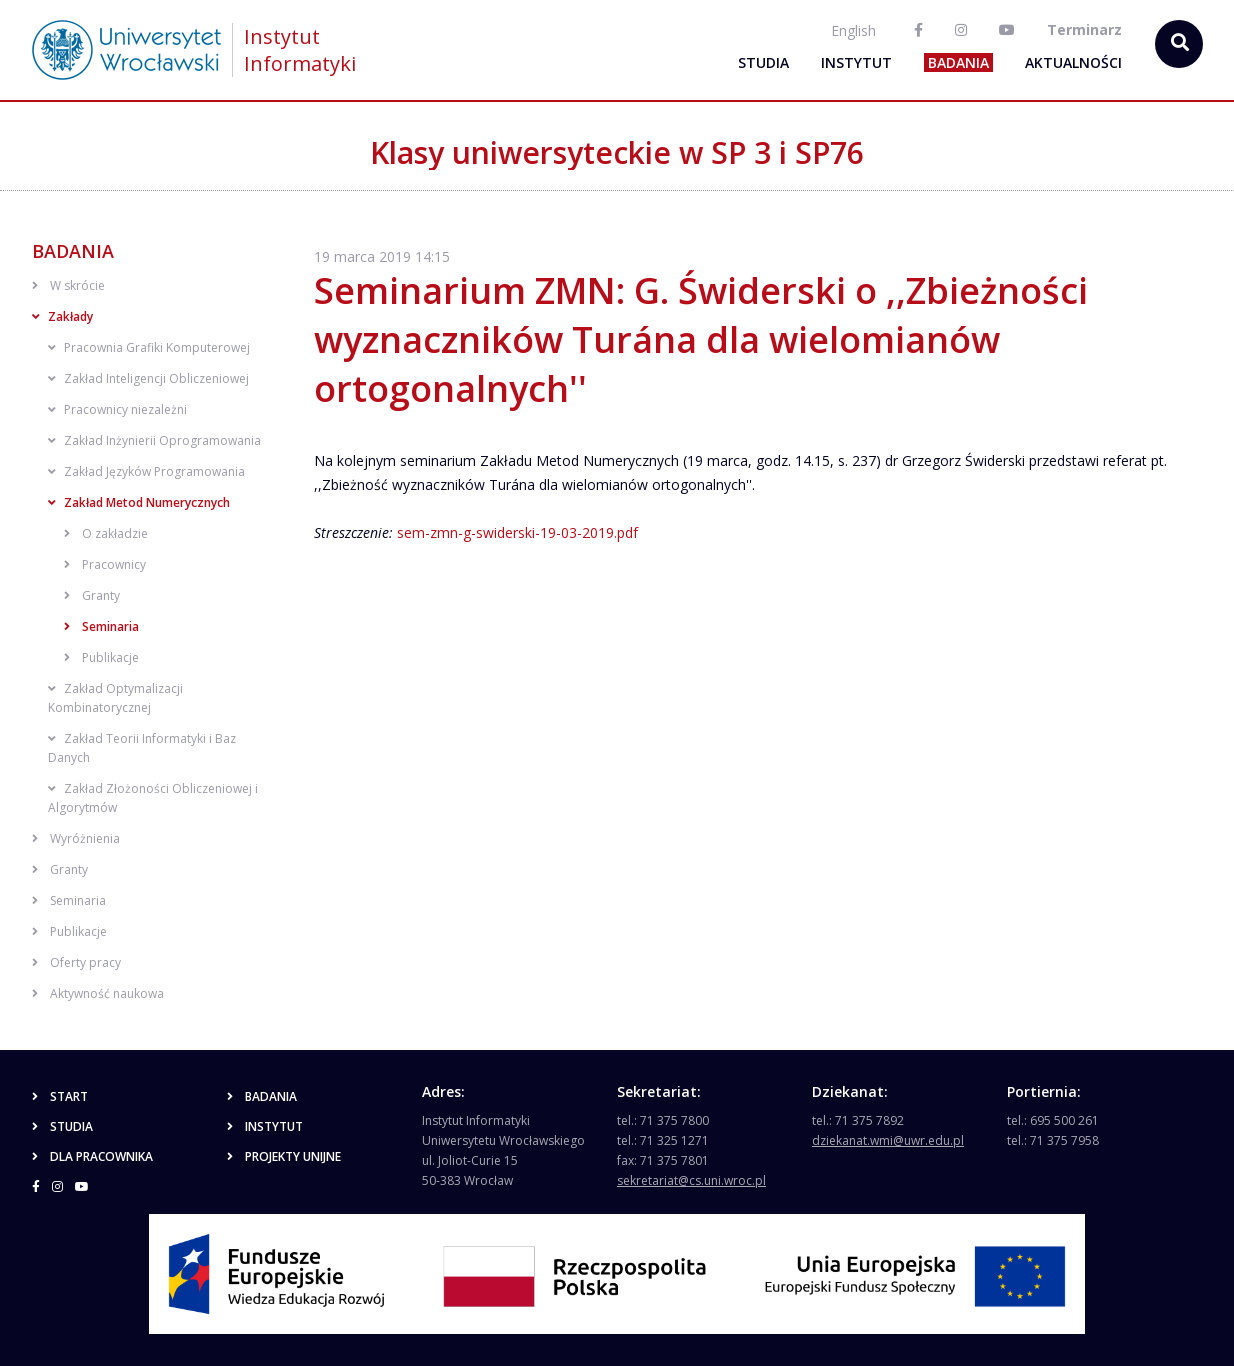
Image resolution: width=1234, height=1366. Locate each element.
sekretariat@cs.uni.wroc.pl (691, 1180)
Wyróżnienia (76, 838)
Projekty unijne (284, 1156)
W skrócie (68, 285)
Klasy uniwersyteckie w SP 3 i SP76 (617, 152)
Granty (92, 595)
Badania (958, 62)
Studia (763, 62)
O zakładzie (106, 533)
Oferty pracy (76, 962)
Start (60, 1096)
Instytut (856, 62)
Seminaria (101, 626)
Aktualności (1073, 62)
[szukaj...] (1179, 44)
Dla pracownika (92, 1156)
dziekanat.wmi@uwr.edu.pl (888, 1140)
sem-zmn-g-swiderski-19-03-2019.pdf (517, 532)
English (853, 30)
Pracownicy (105, 564)
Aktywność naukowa (98, 993)
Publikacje (101, 657)
